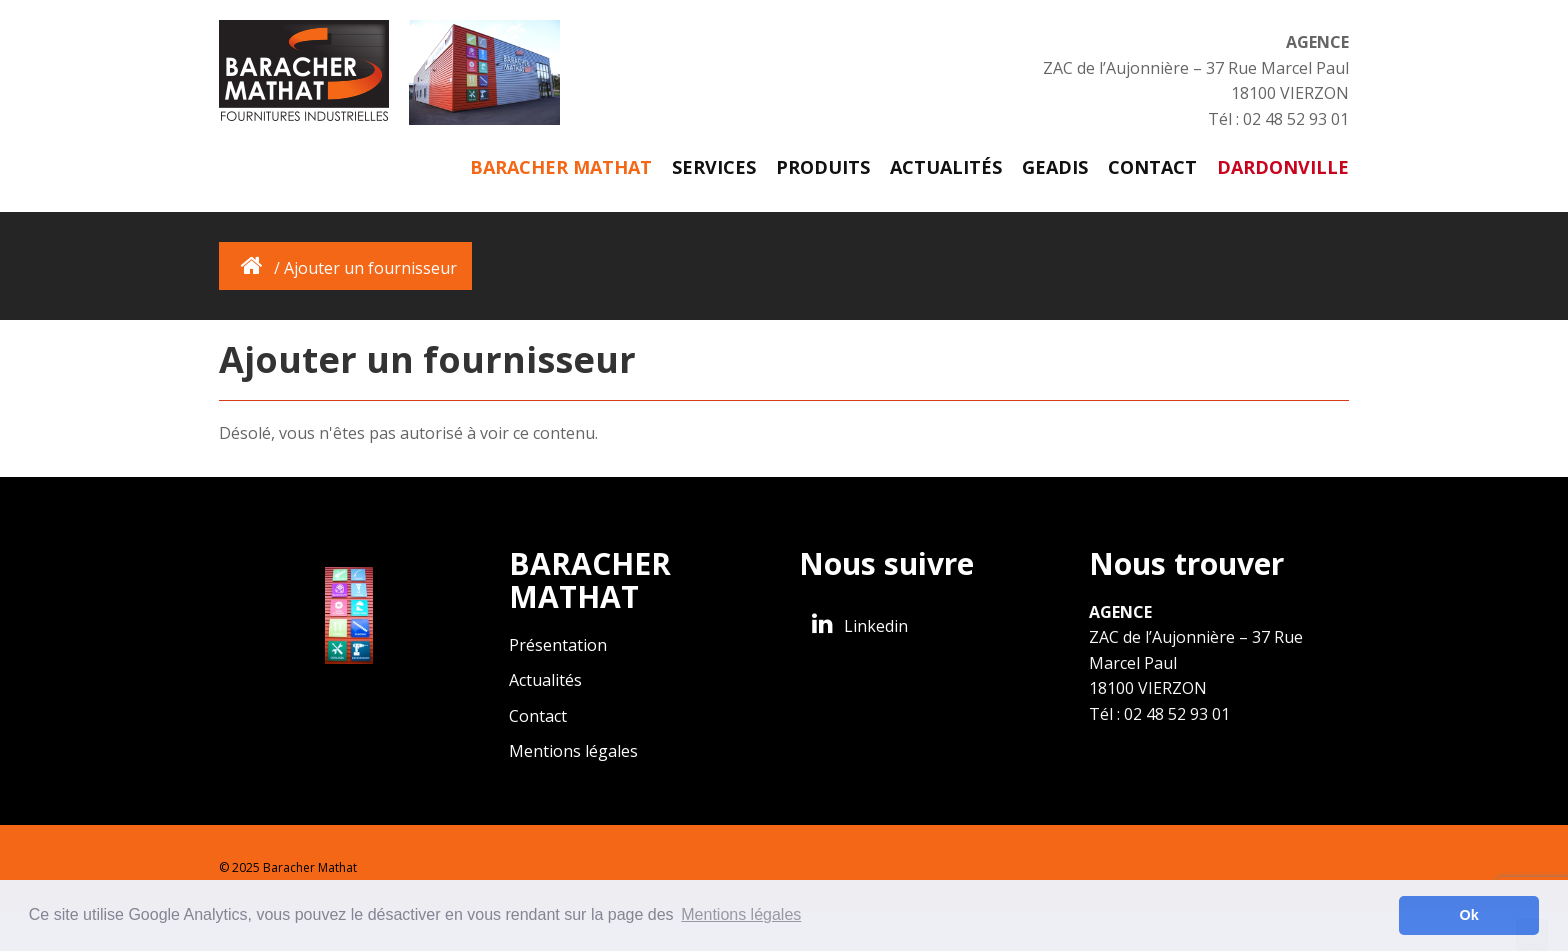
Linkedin (856, 626)
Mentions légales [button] (741, 914)
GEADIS (1055, 167)
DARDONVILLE (1283, 167)
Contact (1152, 167)
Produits (823, 167)
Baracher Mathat (561, 167)
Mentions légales (573, 751)
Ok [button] (1469, 915)
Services (714, 167)
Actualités (946, 167)
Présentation (558, 645)
